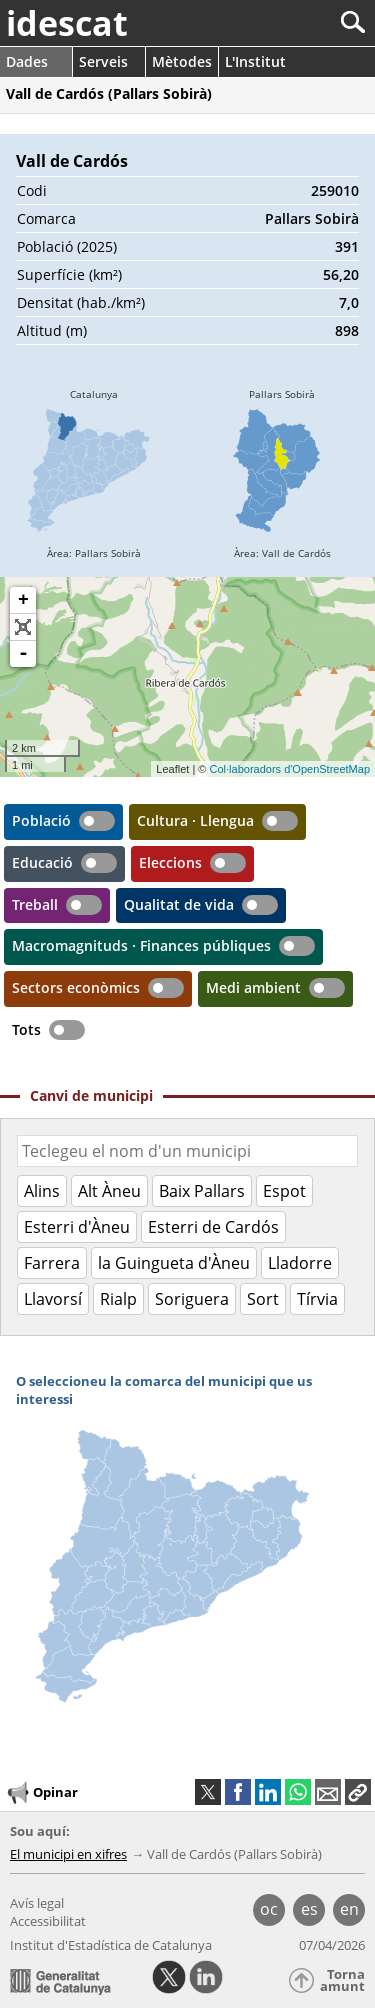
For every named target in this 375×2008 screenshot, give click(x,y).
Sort (263, 1299)
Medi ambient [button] (253, 987)
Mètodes (182, 61)
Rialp (118, 1299)
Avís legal (37, 1903)
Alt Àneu (109, 1191)
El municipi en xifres (68, 1854)
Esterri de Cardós (213, 1227)
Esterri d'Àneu (77, 1227)
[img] (94, 477)
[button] (358, 1792)
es (309, 1909)
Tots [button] (26, 1029)
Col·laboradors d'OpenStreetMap (290, 769)
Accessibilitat (48, 1921)
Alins (42, 1191)
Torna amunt (342, 1980)
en (349, 1909)
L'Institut (255, 61)
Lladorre (300, 1263)
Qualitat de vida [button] (179, 904)
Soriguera (192, 1299)
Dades (27, 61)
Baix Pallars (202, 1191)
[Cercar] (286, 22)
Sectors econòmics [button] (76, 987)
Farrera (52, 1263)
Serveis (103, 61)
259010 (335, 190)
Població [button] (41, 820)
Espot (284, 1191)
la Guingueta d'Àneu (174, 1263)
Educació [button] (42, 862)
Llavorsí (53, 1299)
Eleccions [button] (170, 862)
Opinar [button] (41, 1793)
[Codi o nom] (187, 1151)
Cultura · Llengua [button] (195, 820)
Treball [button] (35, 904)
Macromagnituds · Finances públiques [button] (141, 945)
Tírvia (317, 1299)
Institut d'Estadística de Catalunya (111, 1945)
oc (269, 1909)
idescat (67, 23)
